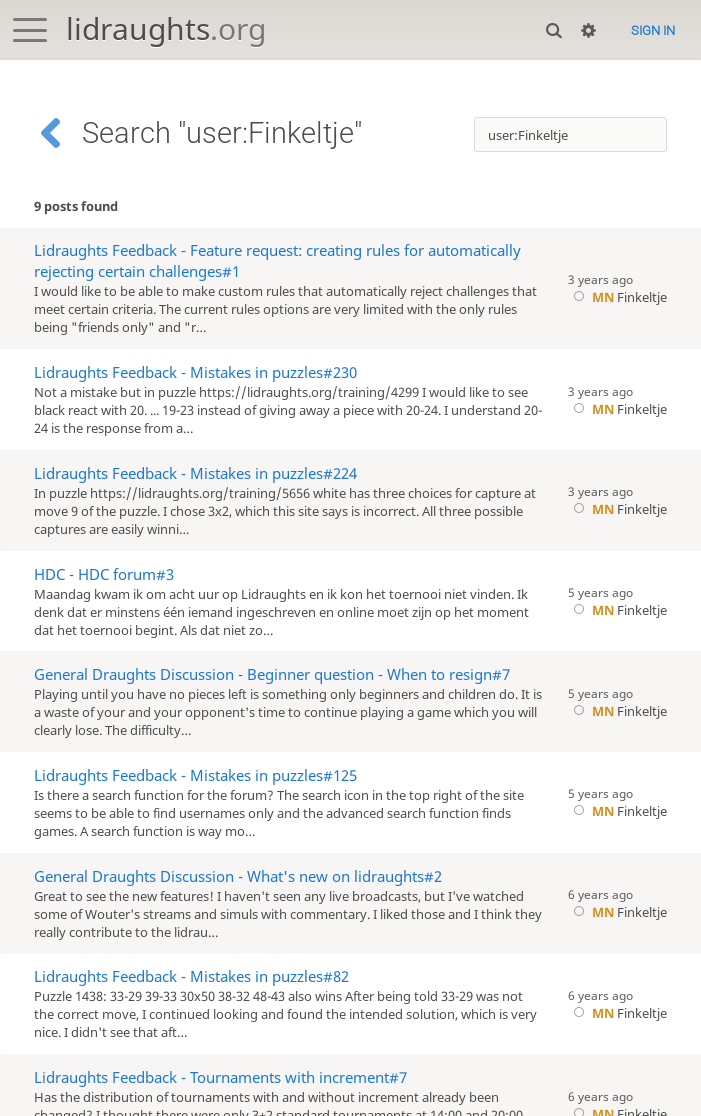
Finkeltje (617, 297)
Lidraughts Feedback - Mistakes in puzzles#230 (195, 372)
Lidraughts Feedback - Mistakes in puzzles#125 (195, 775)
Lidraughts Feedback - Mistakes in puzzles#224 (195, 473)
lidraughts (166, 28)
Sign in (653, 30)
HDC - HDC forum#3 (104, 574)
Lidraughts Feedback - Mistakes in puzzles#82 (191, 976)
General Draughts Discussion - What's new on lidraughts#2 (238, 876)
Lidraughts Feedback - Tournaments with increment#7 (220, 1077)
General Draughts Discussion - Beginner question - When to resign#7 (272, 674)
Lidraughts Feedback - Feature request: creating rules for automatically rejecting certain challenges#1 (277, 261)
